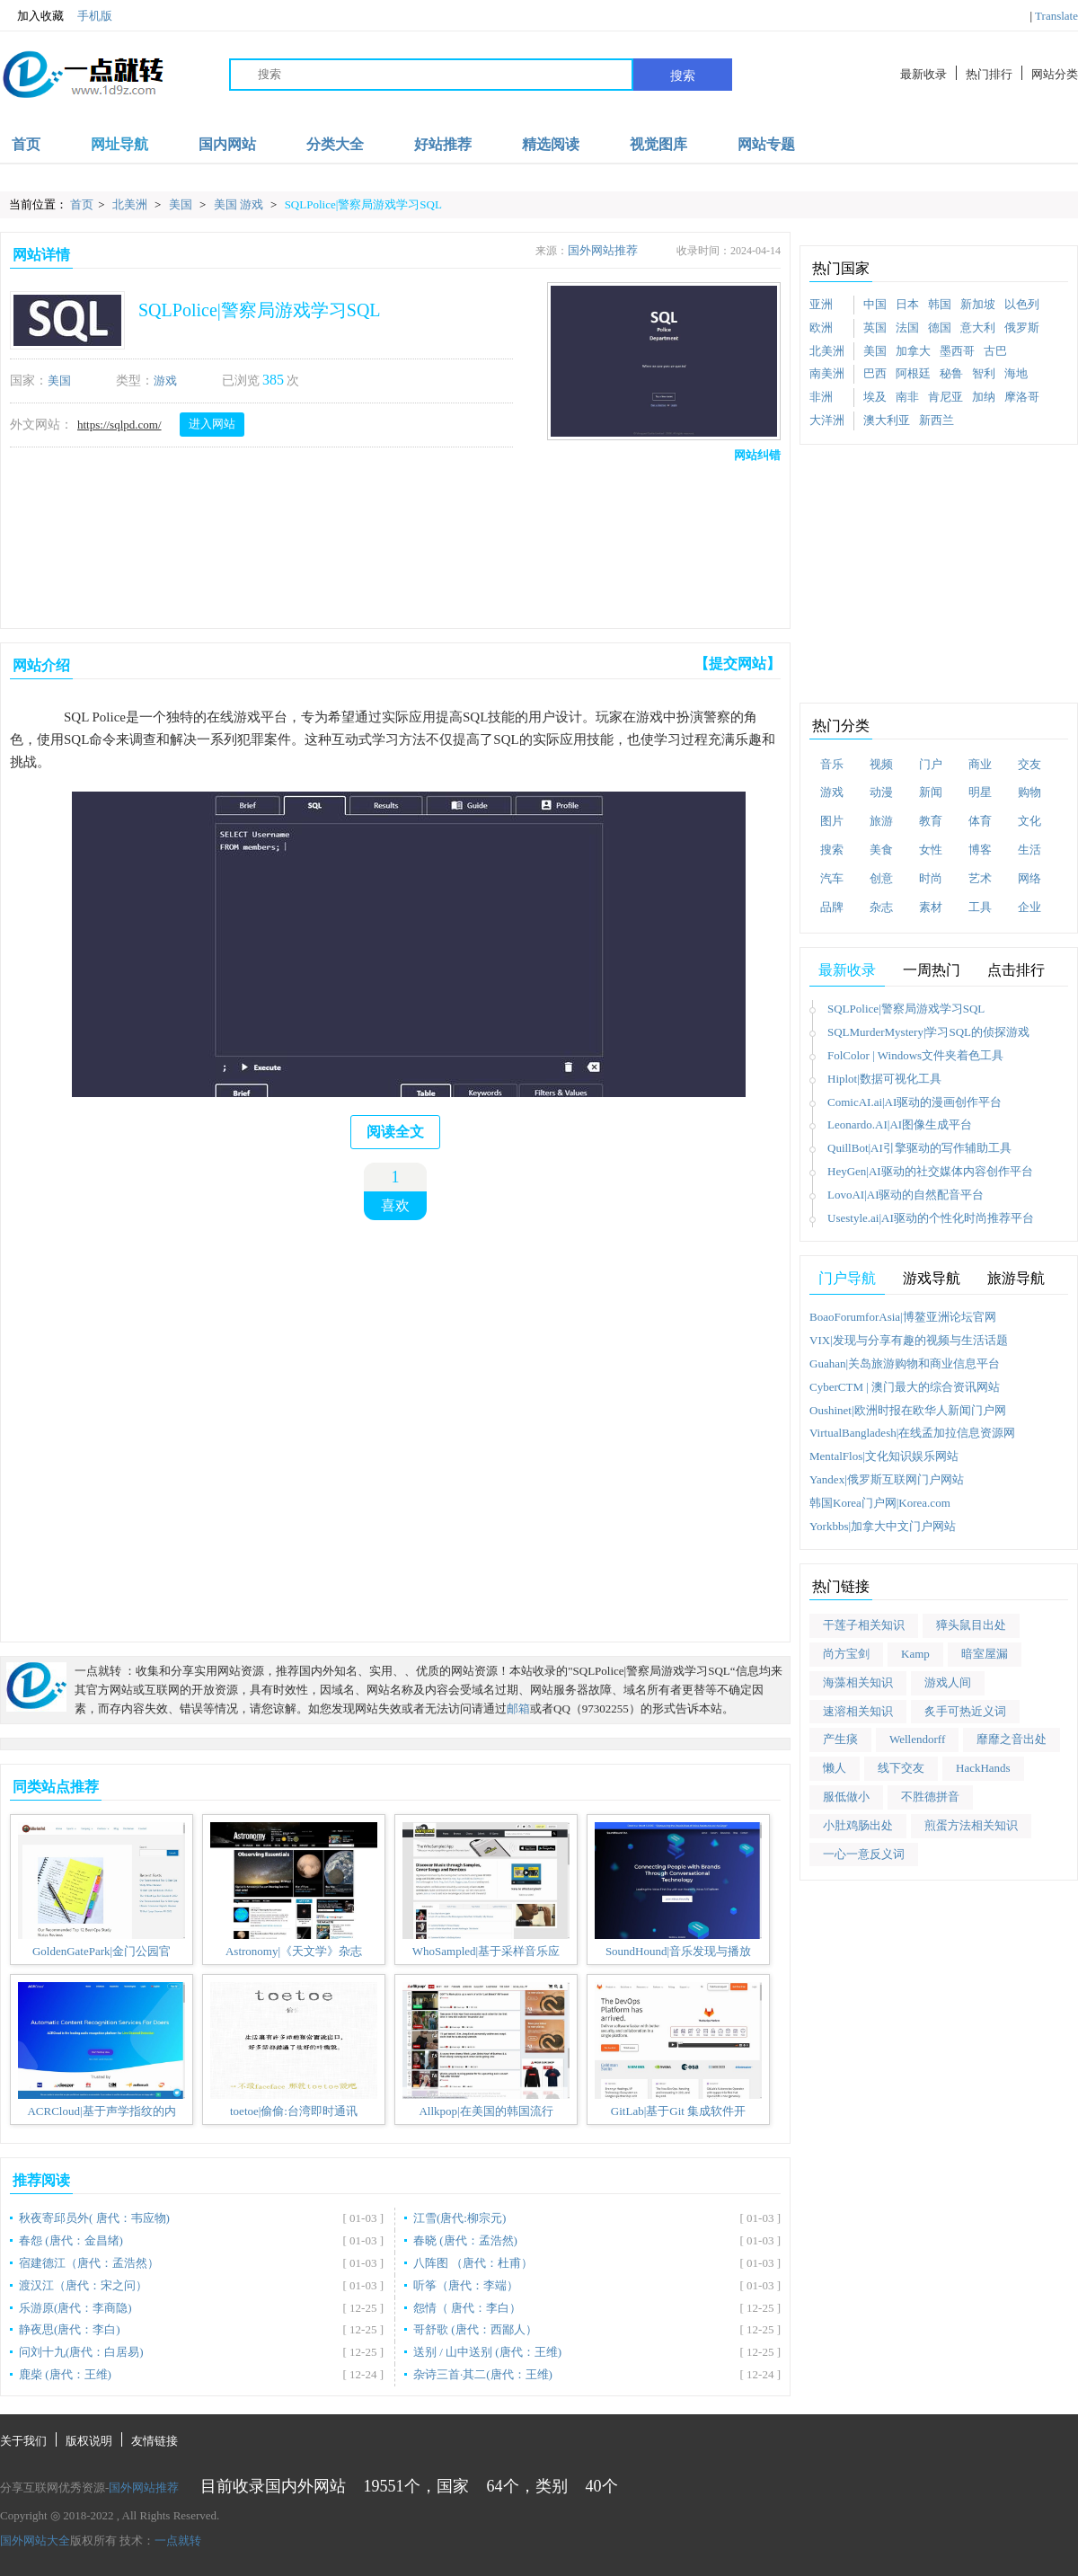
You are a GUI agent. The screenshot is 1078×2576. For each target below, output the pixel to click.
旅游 (881, 821)
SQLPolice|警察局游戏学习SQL (363, 204)
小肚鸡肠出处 (858, 1825)
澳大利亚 (886, 420)
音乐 (832, 764)
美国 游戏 (240, 204)
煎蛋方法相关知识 (971, 1825)
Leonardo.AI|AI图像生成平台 (899, 1124)
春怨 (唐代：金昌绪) (71, 2240)
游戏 (165, 380)
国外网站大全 (35, 2540)
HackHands (983, 1768)
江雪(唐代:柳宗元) (459, 2218)
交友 (1029, 764)
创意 (881, 878)
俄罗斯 (1021, 327)
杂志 (881, 907)
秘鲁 (951, 373)
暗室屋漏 (984, 1653)
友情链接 (154, 2441)
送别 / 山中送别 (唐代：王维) (487, 2352)
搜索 (682, 75)
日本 (907, 304)
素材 (930, 907)
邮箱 (518, 1708)
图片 (832, 821)
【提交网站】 (737, 663)
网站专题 (766, 144)
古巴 (995, 351)
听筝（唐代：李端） (465, 2285)
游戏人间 (947, 1682)
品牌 (832, 907)
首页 (26, 144)
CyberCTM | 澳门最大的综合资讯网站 (904, 1387)
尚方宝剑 (846, 1653)
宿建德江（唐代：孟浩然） (89, 2263)
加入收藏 (32, 16)
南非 (907, 396)
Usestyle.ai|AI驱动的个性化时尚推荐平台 (930, 1218)
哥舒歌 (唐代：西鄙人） (475, 2329)
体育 (980, 821)
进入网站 (212, 423)
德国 (939, 327)
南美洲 (826, 373)
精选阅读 (550, 144)
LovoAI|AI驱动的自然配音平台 (905, 1194)
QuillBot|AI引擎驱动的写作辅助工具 (919, 1148)
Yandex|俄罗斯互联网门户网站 (886, 1479)
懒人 (834, 1768)
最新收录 (923, 74)
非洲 (821, 396)
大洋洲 (826, 420)
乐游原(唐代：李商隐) (75, 2308)
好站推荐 (443, 144)
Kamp (915, 1653)
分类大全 (335, 144)
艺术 (980, 878)
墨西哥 (957, 351)
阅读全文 (395, 1131)
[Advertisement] (391, 541)
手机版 (94, 15)
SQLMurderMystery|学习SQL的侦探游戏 (928, 1032)
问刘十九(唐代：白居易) (81, 2352)
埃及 (875, 396)
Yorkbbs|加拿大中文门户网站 (882, 1526)
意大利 (977, 327)
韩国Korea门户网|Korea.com (879, 1502)
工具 (980, 907)
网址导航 (119, 144)
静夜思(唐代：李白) (69, 2329)
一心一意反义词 (864, 1854)
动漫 (881, 792)
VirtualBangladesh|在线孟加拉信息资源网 (912, 1432)
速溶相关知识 (858, 1711)
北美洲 (131, 204)
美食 (881, 849)
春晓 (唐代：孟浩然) (465, 2240)
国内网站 (227, 144)
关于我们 (23, 2441)
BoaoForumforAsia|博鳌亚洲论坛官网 (902, 1316)
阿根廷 (913, 373)
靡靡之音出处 (1011, 1739)
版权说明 (89, 2441)
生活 (1029, 849)
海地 (1016, 373)
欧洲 (821, 327)
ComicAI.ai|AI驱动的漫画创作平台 (914, 1102)
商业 (980, 764)
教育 (930, 821)
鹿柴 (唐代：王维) (65, 2374)
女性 (930, 849)
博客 (980, 849)
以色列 (1021, 304)
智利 (983, 373)
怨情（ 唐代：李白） (467, 2308)
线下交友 (901, 1768)
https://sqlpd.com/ (119, 424)
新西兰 (936, 420)
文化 (1029, 821)
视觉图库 (658, 144)
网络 (1029, 878)
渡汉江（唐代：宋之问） (83, 2285)
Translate (1056, 15)
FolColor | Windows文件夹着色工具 (915, 1055)
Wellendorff (917, 1739)
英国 (875, 327)
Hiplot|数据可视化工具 (884, 1078)
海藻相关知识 (858, 1682)
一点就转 (178, 2540)
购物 (1029, 792)
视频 (881, 764)
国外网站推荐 (603, 250)
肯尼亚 (945, 396)
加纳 (983, 396)
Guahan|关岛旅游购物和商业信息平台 (904, 1363)
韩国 (939, 304)
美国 (182, 204)
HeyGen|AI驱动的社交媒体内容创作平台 (930, 1171)
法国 (907, 327)
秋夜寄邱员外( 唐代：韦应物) (94, 2218)
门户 (930, 764)
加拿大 (913, 351)
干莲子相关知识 (864, 1625)
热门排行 (989, 74)
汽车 (832, 878)
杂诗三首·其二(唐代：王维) (482, 2374)
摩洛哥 (1021, 396)
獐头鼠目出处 (971, 1625)
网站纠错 (757, 455)
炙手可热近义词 (965, 1711)
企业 (1029, 907)
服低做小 (846, 1796)
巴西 (875, 373)
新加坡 (977, 304)
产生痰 (840, 1739)
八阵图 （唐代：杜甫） (473, 2263)
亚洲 (821, 304)
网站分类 (1054, 74)
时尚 (930, 878)
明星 (980, 792)
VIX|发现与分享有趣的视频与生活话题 (908, 1340)
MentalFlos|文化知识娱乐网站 (884, 1456)
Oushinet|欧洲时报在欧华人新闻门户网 (907, 1410)
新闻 (930, 792)
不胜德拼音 (930, 1796)
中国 (875, 304)
